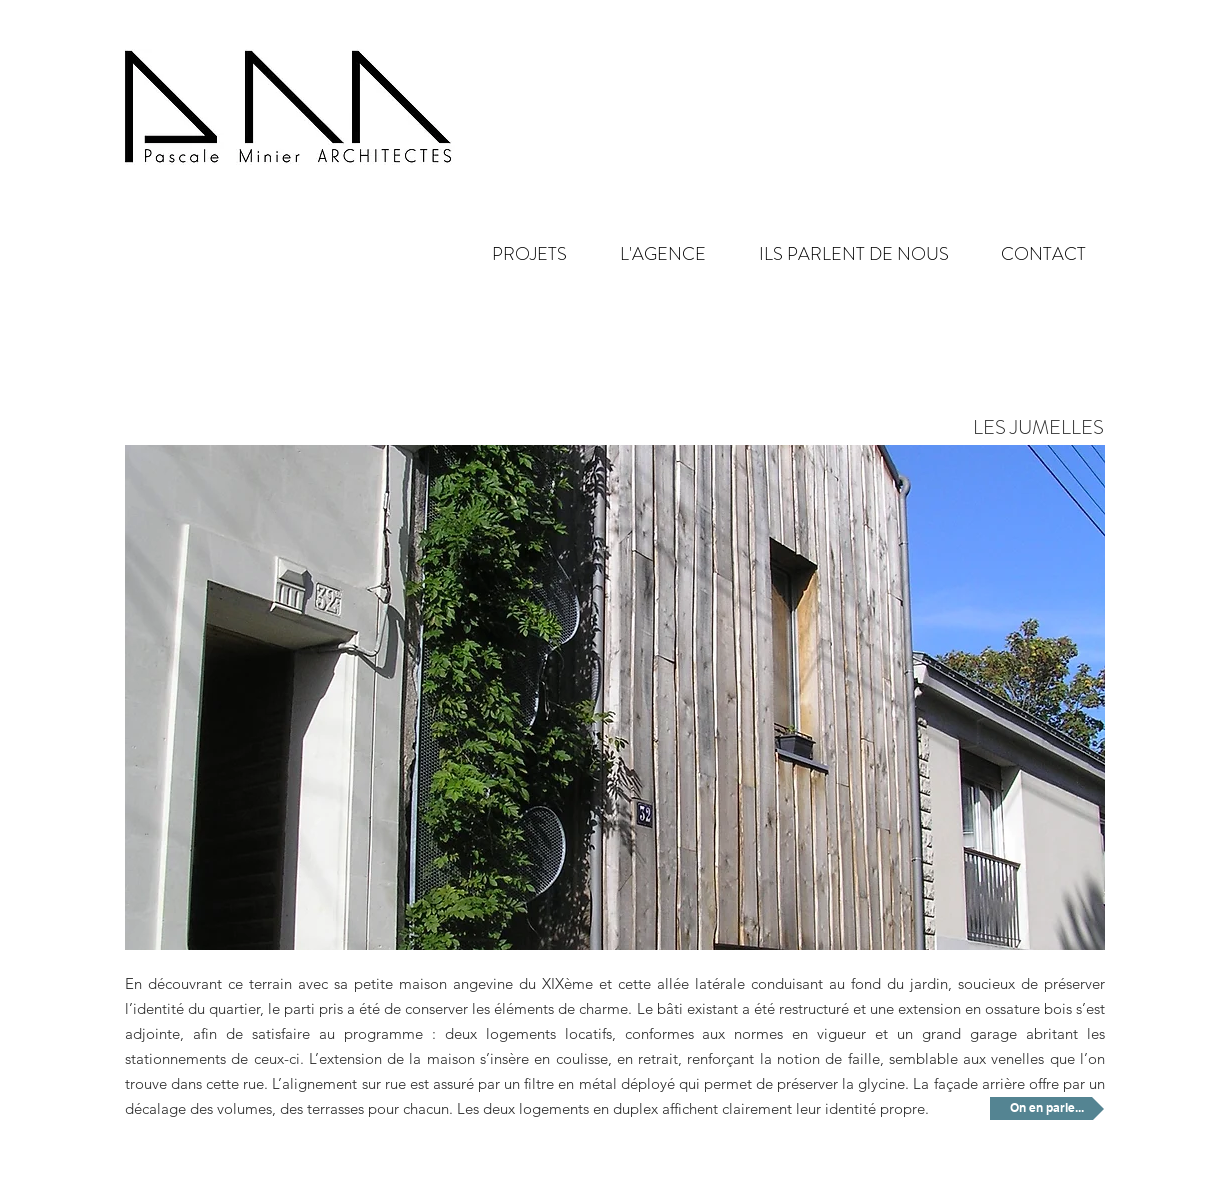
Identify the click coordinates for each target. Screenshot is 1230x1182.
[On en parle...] (1047, 1108)
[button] (646, 254)
